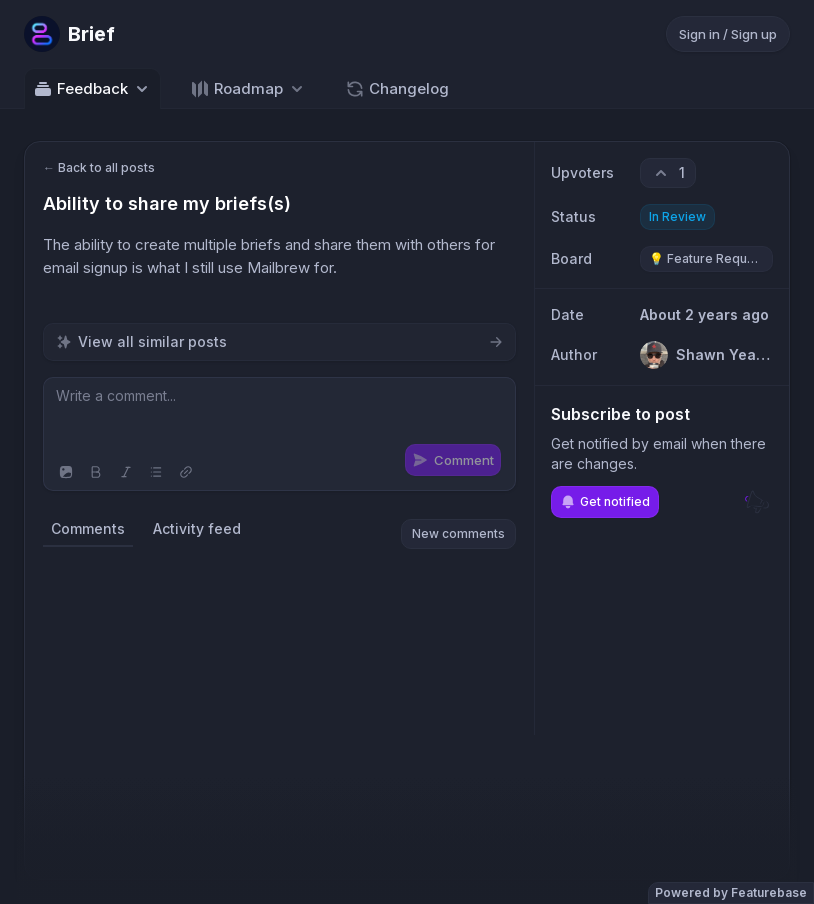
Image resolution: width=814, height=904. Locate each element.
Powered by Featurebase (731, 892)
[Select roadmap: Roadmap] (248, 88)
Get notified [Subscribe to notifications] (605, 502)
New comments (458, 533)
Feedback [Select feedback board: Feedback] (92, 89)
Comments (88, 528)
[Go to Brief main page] (69, 34)
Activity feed (197, 528)
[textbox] (279, 416)
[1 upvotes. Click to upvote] (668, 173)
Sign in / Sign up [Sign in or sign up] (728, 34)
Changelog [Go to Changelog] (397, 89)
